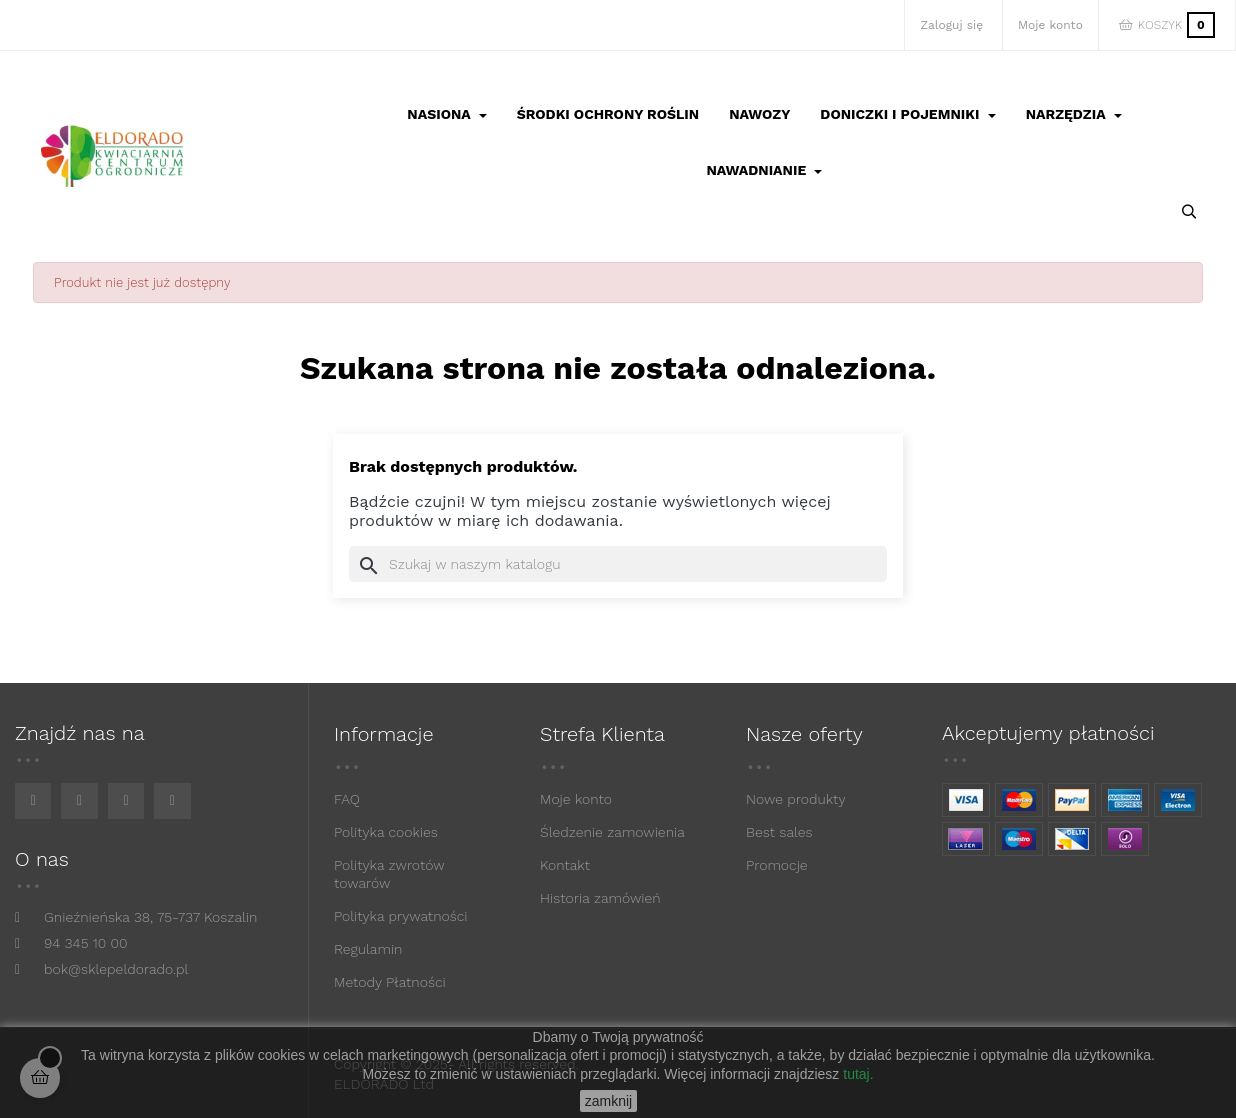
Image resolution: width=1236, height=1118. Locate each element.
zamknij (608, 1101)
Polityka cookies (386, 832)
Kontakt (565, 865)
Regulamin (368, 949)
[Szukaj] (618, 564)
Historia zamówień (600, 898)
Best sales (779, 832)
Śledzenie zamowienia (612, 832)
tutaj (856, 1074)
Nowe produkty (795, 799)
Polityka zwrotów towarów (389, 874)
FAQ (347, 799)
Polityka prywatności (401, 916)
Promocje (777, 865)
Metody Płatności (390, 982)
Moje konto (576, 799)
